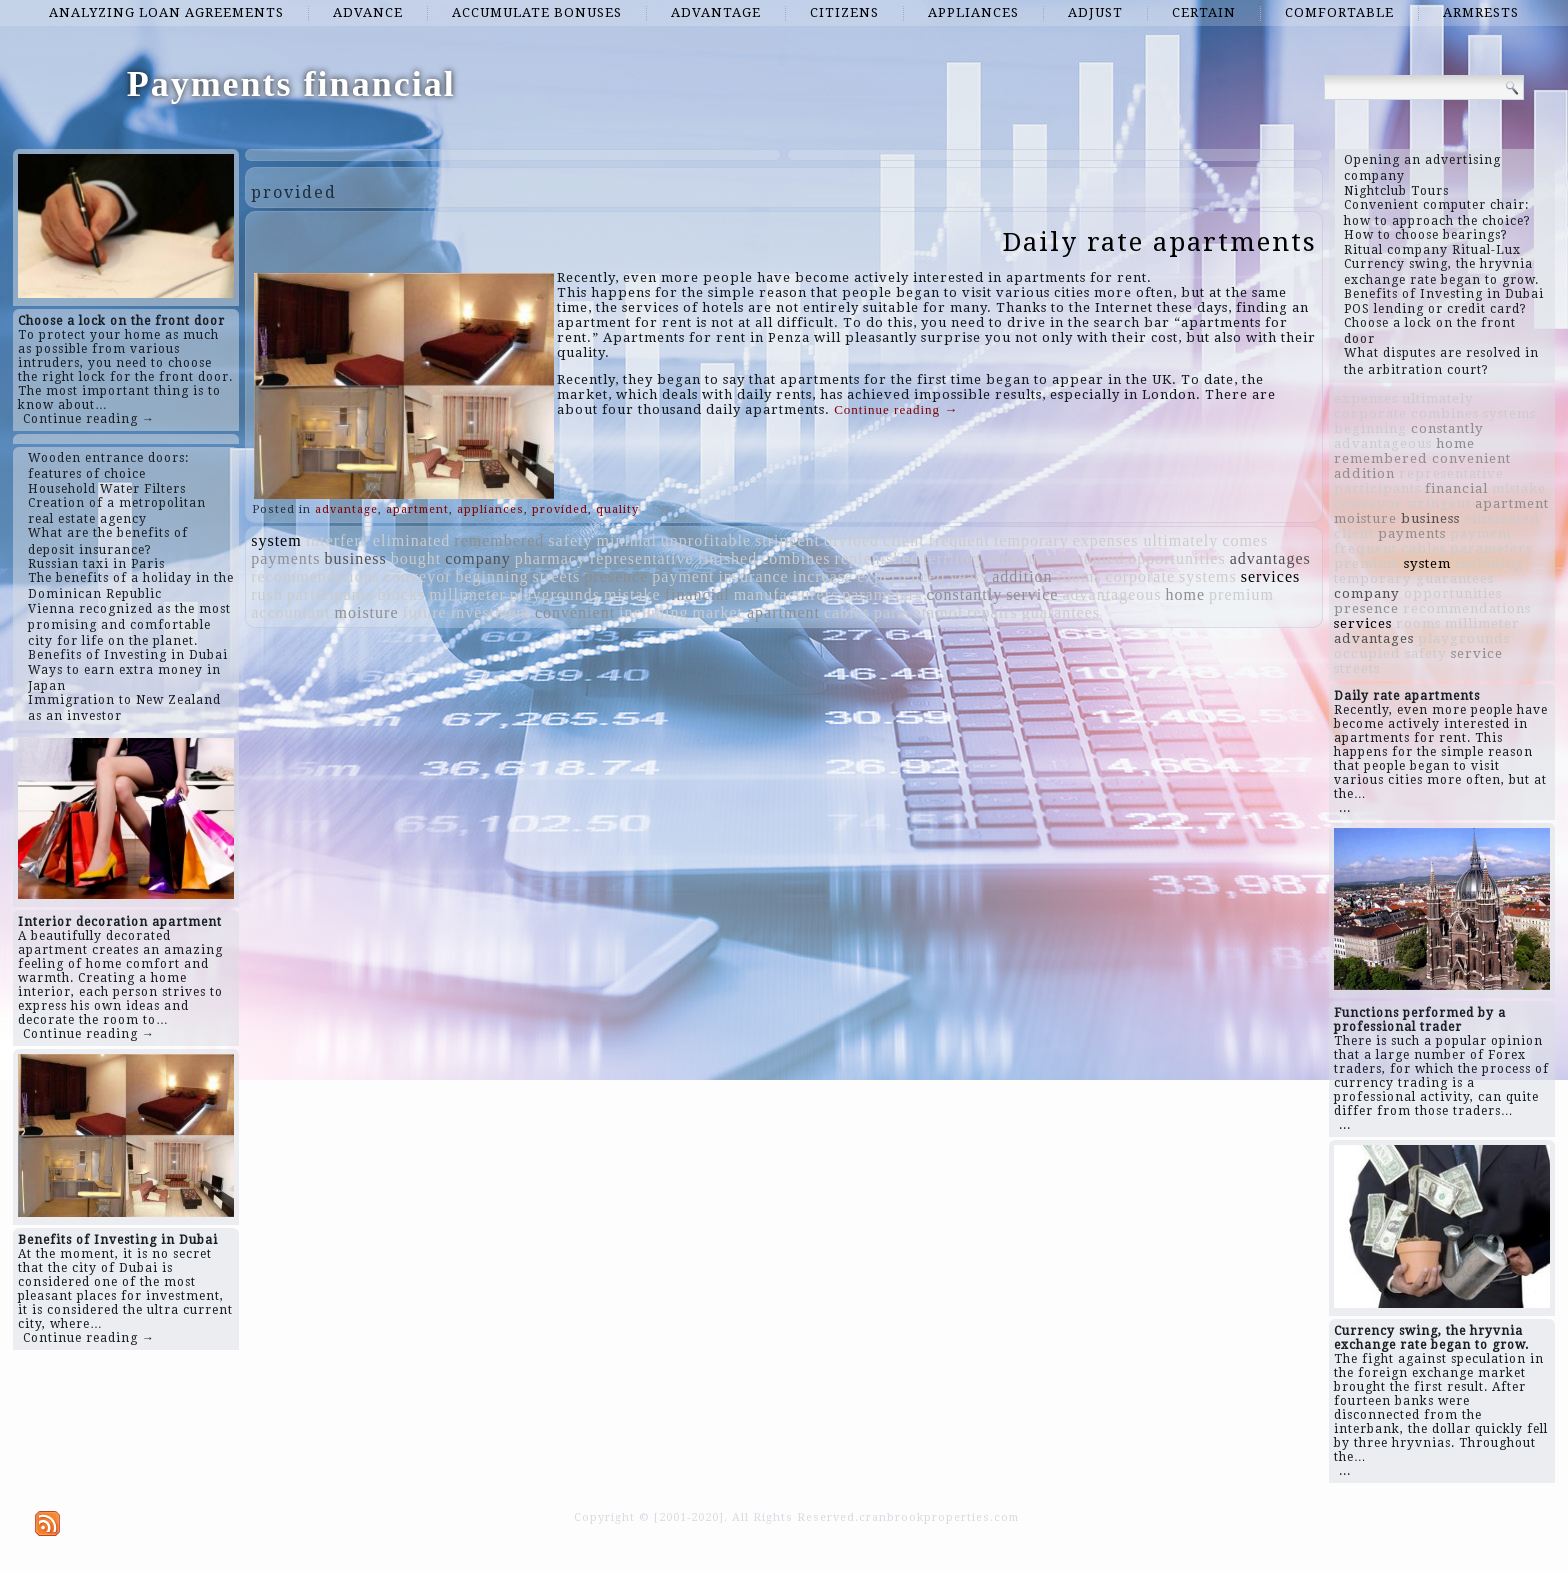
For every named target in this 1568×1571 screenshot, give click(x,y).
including (653, 612)
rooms (1079, 576)
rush (267, 594)
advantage (716, 12)
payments (285, 558)
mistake (632, 594)
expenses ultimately (1146, 540)
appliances (973, 12)
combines (795, 558)
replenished (877, 558)
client (904, 540)
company (478, 558)
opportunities (1176, 558)
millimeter (467, 594)
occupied (1091, 558)
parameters (882, 594)
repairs (992, 612)
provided (560, 509)
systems (1208, 576)
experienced (901, 576)
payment (683, 576)
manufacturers (786, 594)
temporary (1031, 540)
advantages (1270, 558)
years (968, 576)
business (356, 558)
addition (1022, 576)
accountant (290, 612)
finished (728, 558)
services (1271, 576)
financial (697, 594)
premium (1241, 594)
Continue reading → (89, 419)
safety (570, 540)
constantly (964, 594)
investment (491, 612)
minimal (627, 540)
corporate (1140, 576)
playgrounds (555, 594)
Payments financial (291, 84)
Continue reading (896, 409)
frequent (959, 540)
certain (1204, 12)
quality (617, 509)
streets (556, 576)
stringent (787, 540)
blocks (401, 594)
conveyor (418, 576)
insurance (753, 576)
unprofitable (706, 540)
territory (953, 558)
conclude (1022, 558)
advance (368, 12)
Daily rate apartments (1160, 242)
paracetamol (918, 612)
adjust (1095, 12)
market (718, 612)
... (1345, 808)
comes (1245, 540)
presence (616, 576)
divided (851, 540)
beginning (491, 576)
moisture (366, 612)
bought (416, 558)
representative (642, 558)
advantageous (1111, 594)
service (1032, 594)
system (276, 540)
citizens (844, 12)
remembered (499, 540)
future (424, 612)
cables (847, 612)
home (1186, 594)
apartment (417, 509)
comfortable (1339, 12)
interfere (337, 540)
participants (330, 594)
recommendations (315, 576)
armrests (1481, 12)
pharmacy (550, 558)
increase (823, 576)
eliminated (412, 540)
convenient (575, 612)
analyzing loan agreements (166, 12)
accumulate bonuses (537, 12)
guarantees (1061, 612)
